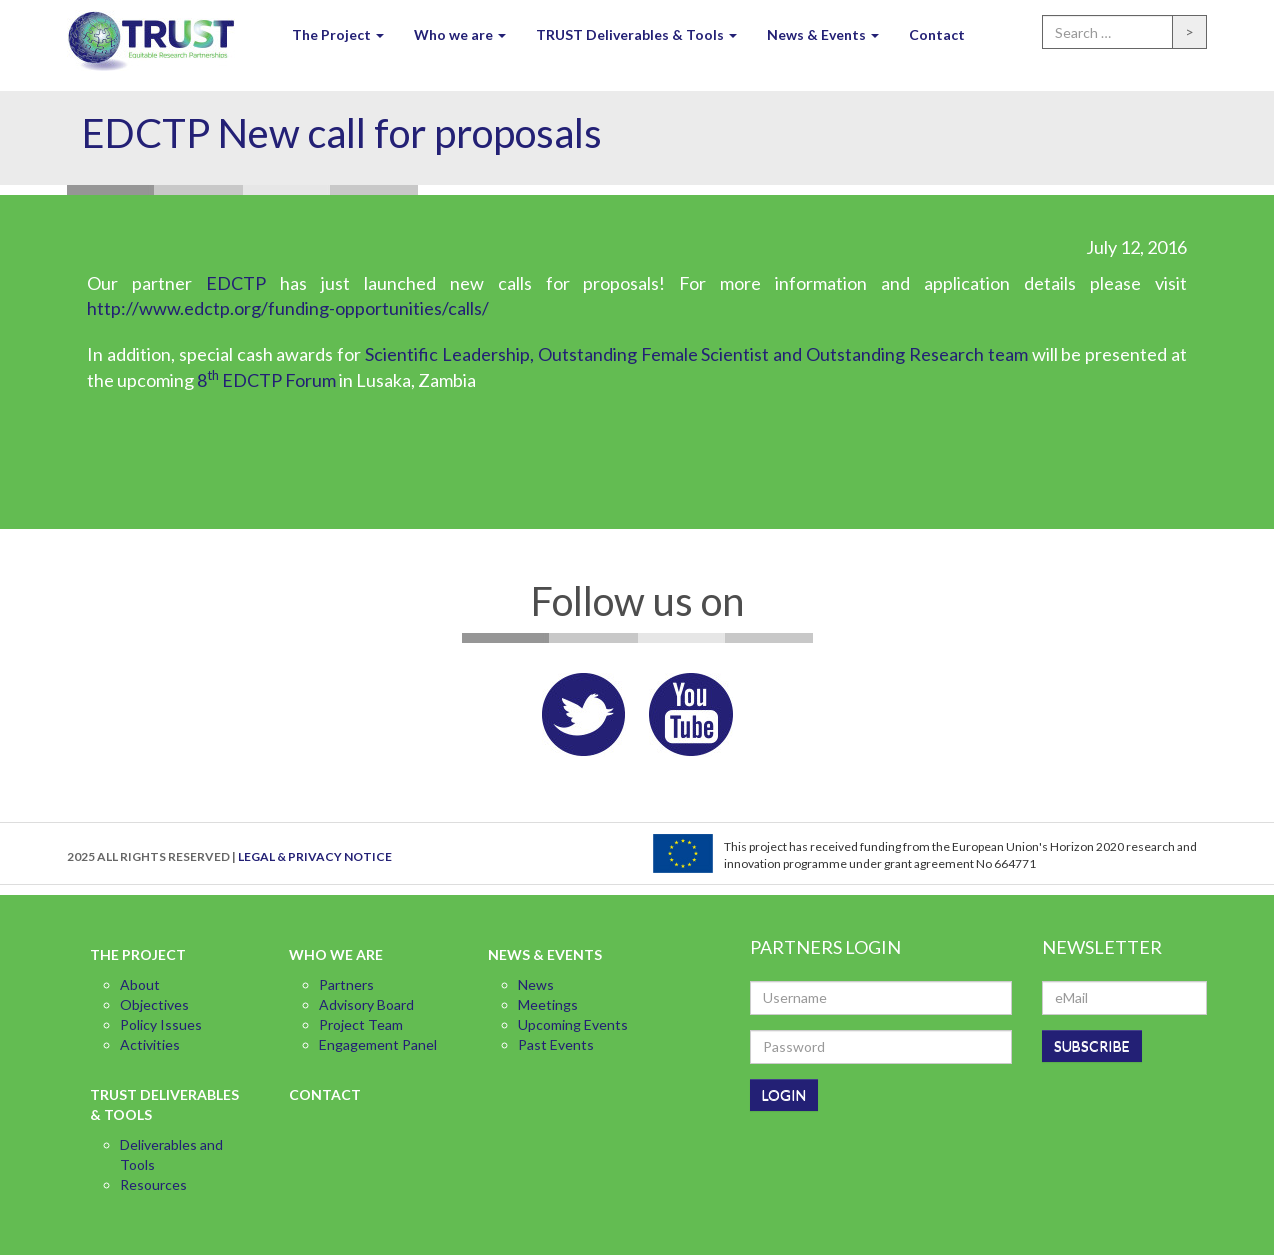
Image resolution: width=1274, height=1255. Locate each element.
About (140, 984)
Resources (153, 1184)
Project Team (361, 1024)
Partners (346, 984)
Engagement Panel (378, 1044)
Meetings (548, 1004)
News (536, 984)
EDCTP (236, 283)
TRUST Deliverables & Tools (636, 34)
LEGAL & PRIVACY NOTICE (315, 856)
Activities (150, 1044)
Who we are (460, 34)
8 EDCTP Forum (266, 380)
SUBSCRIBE (1092, 1045)
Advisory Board (366, 1004)
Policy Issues (161, 1024)
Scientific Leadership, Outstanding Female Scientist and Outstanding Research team (696, 354)
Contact (937, 34)
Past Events (556, 1044)
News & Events (823, 34)
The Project (338, 34)
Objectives (154, 1004)
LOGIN (784, 1094)
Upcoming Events (573, 1024)
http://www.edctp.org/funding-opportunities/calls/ (288, 308)
